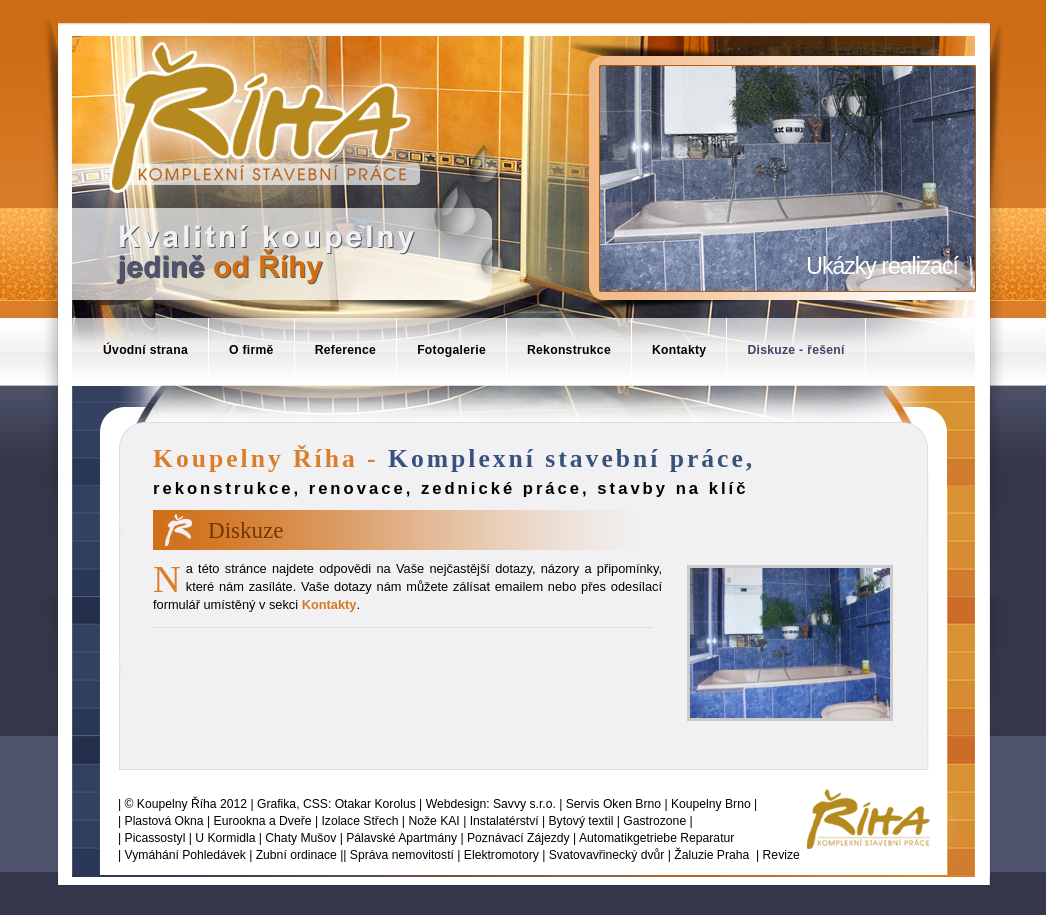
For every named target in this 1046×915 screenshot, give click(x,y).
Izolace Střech (359, 821)
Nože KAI (433, 821)
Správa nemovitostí (402, 855)
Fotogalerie (451, 350)
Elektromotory (501, 855)
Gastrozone (654, 821)
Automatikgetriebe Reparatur (656, 838)
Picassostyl (155, 838)
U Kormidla (225, 838)
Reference (346, 350)
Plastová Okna (164, 821)
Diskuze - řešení (795, 350)
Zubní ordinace (296, 855)
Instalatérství (504, 821)
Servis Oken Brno (613, 804)
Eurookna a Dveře (263, 821)
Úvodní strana (145, 350)
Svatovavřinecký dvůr (607, 855)
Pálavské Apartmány (401, 838)
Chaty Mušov (300, 838)
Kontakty (679, 350)
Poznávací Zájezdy (518, 838)
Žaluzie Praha (711, 855)
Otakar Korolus (375, 804)
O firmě (251, 350)
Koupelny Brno (711, 804)
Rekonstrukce (569, 350)
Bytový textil (581, 821)
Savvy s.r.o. (524, 804)
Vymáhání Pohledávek (185, 855)
